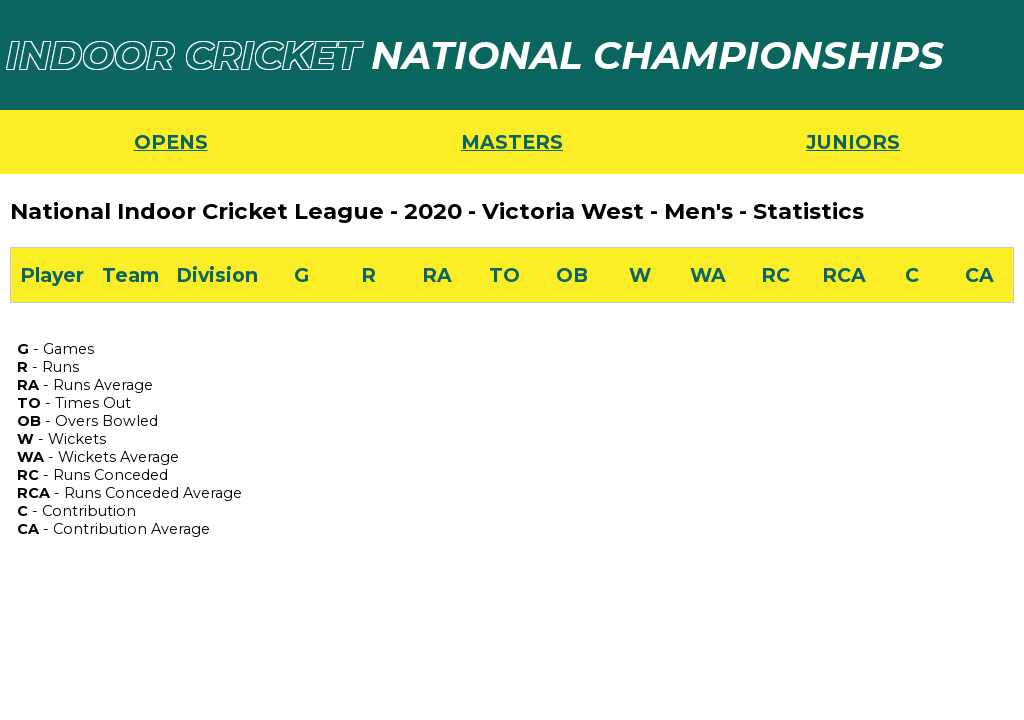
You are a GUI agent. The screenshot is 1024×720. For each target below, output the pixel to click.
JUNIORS (853, 142)
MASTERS (512, 142)
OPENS (171, 142)
